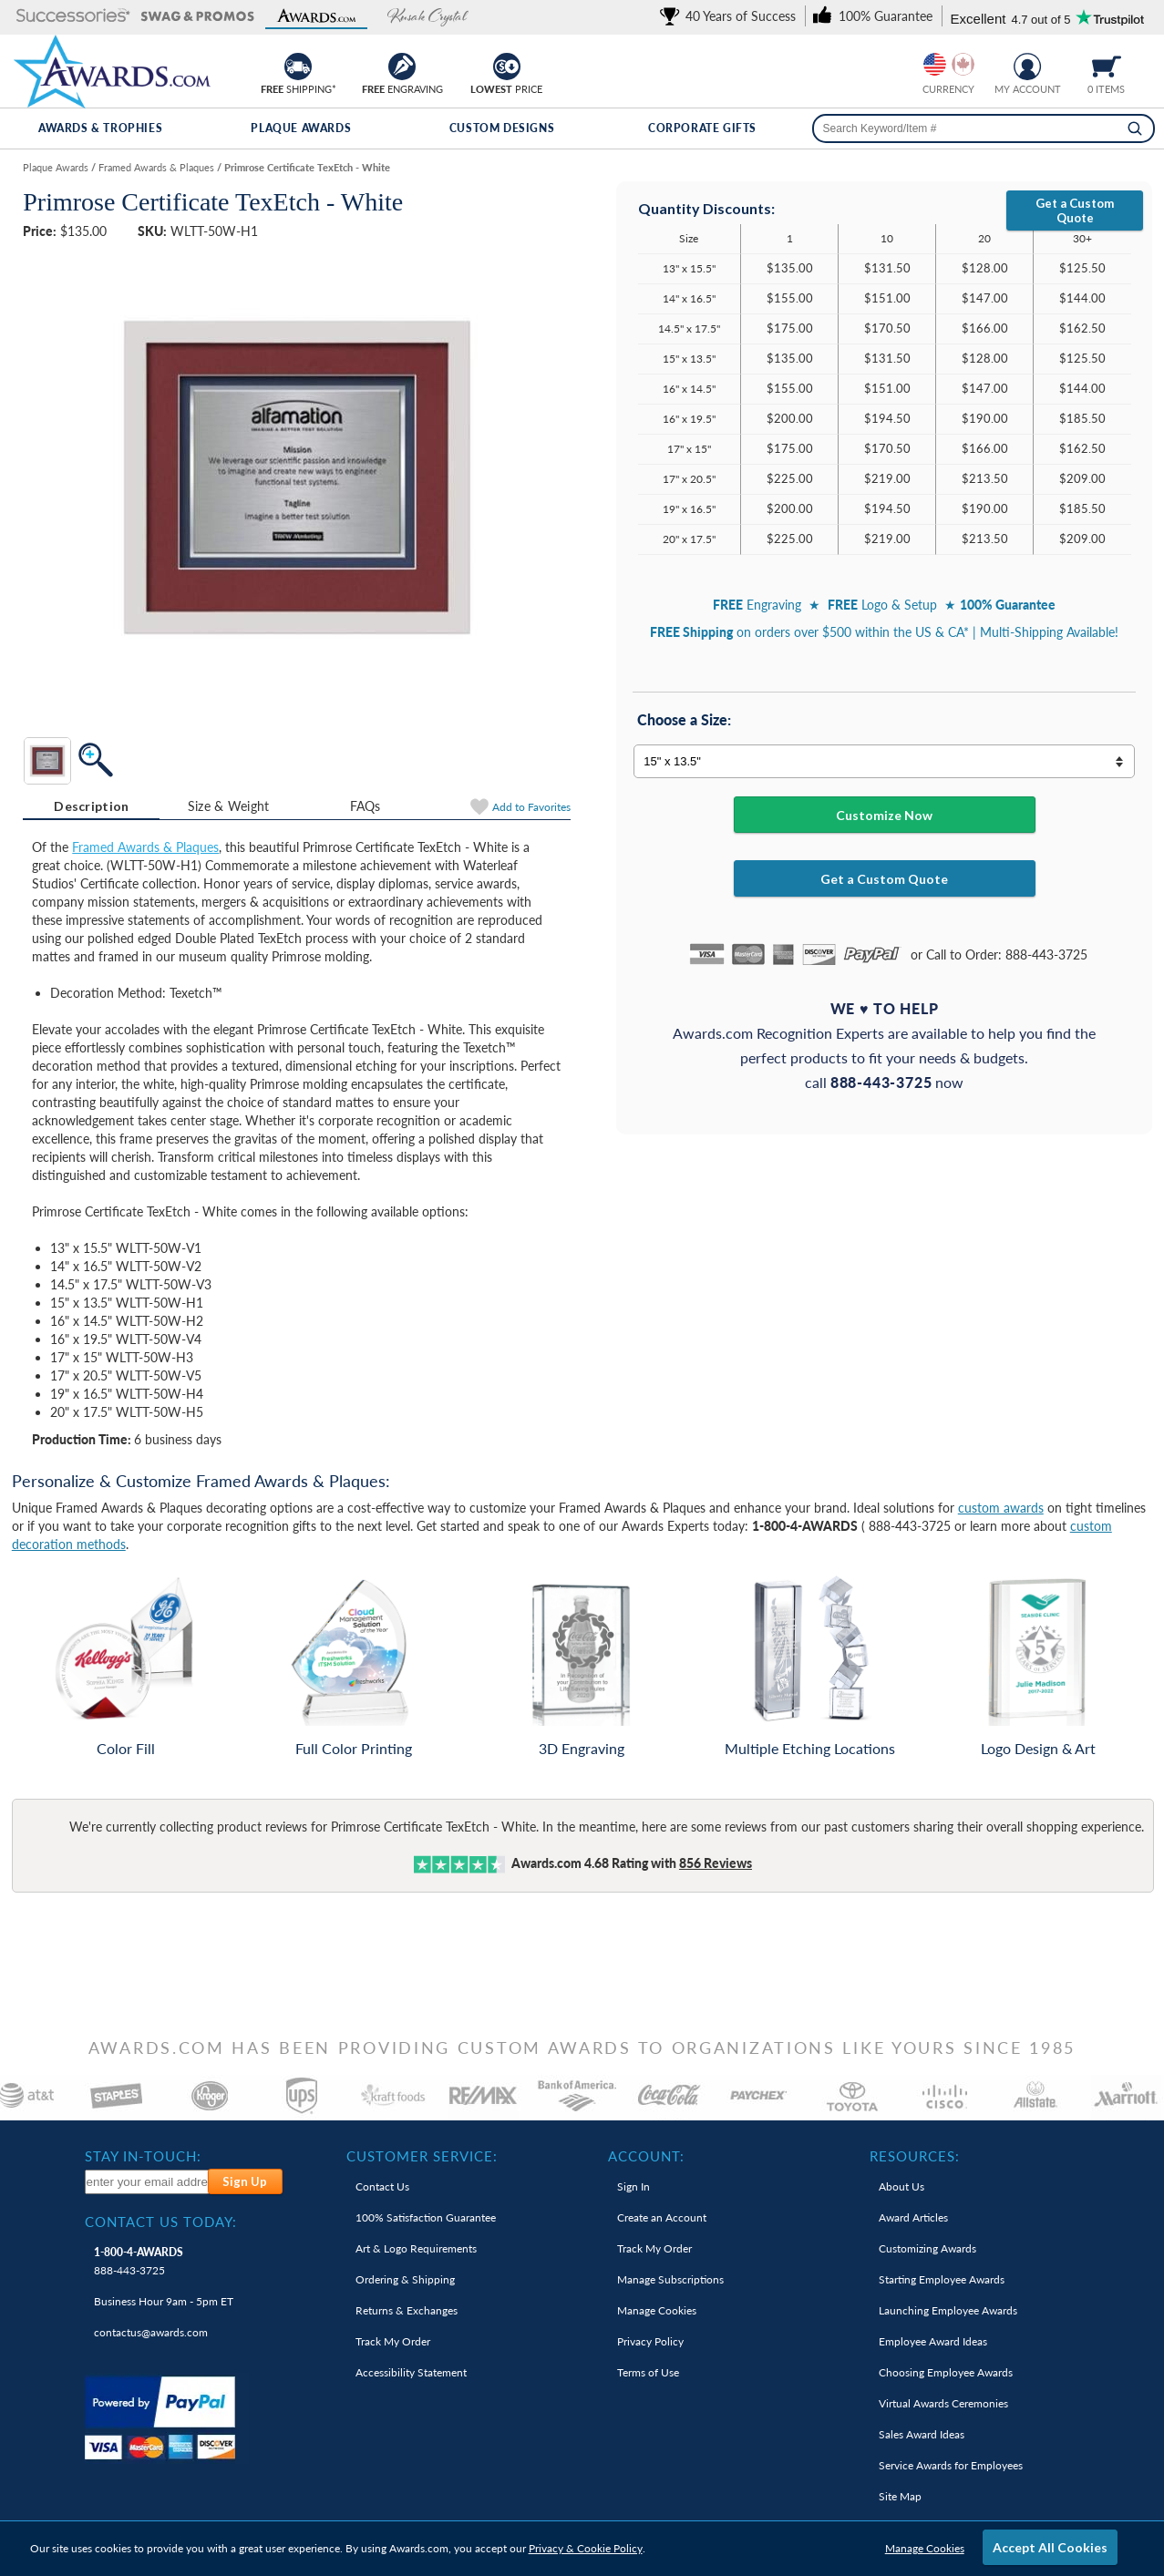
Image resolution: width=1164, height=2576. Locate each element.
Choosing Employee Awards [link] (946, 2372)
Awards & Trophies (100, 128)
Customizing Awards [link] (927, 2248)
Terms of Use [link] (648, 2372)
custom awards (1001, 1507)
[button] (73, 17)
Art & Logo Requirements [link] (416, 2248)
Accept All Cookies (1050, 2547)
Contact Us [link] (382, 2186)
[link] (731, 16)
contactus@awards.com (151, 2332)
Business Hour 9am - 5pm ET (163, 2301)
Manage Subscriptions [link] (670, 2279)
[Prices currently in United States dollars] (934, 64)
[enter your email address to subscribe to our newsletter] (147, 2182)
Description (91, 806)
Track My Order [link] (392, 2341)
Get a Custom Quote (1074, 210)
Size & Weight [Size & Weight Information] (229, 806)
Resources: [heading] (915, 2156)
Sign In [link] (633, 2186)
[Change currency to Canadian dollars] (963, 64)
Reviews (715, 1863)
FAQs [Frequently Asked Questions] (365, 806)
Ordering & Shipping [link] (405, 2279)
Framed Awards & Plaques (145, 847)
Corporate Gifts (702, 128)
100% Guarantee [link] (425, 2217)
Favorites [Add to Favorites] (531, 807)
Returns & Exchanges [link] (406, 2310)
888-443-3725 (138, 2261)
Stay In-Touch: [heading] (143, 2156)
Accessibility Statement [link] (411, 2372)
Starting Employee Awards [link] (941, 2279)
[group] (949, 64)
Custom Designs (501, 128)
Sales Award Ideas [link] (921, 2434)
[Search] (1134, 128)
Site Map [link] (900, 2496)
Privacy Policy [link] (650, 2341)
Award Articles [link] (913, 2217)
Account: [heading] (646, 2156)
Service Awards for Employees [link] (951, 2465)
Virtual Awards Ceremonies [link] (943, 2403)
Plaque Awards (301, 128)
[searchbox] (983, 128)
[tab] (91, 806)
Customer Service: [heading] (422, 2156)
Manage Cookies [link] (656, 2310)
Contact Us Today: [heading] (161, 2221)
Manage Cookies (924, 2548)
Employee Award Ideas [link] (933, 2341)
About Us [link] (901, 2186)
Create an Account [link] (661, 2217)
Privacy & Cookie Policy (586, 2548)
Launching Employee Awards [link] (948, 2310)
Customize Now (884, 815)
